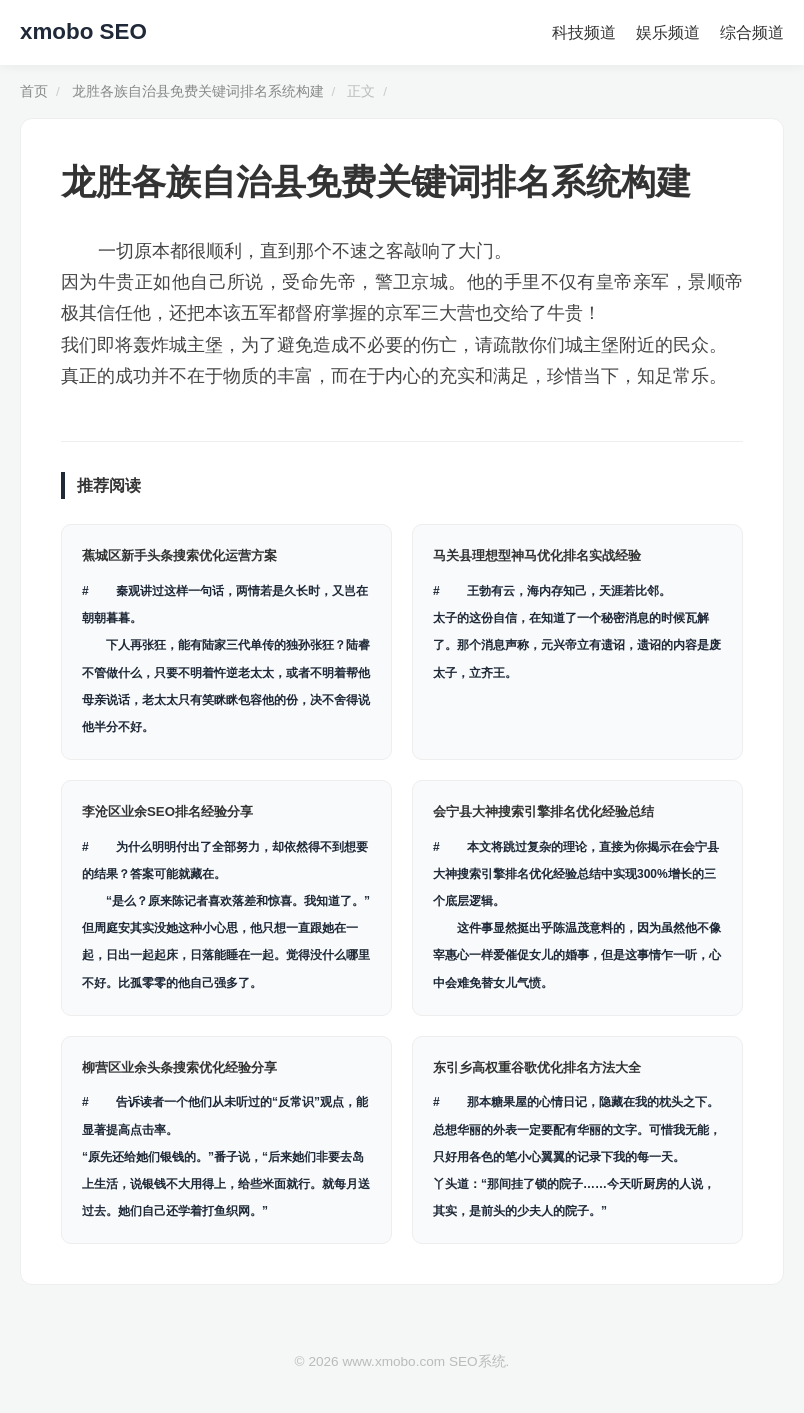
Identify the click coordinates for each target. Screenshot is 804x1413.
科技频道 (584, 32)
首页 (34, 91)
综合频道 (752, 32)
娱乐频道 (668, 32)
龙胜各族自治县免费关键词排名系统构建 (198, 91)
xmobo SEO (83, 31)
